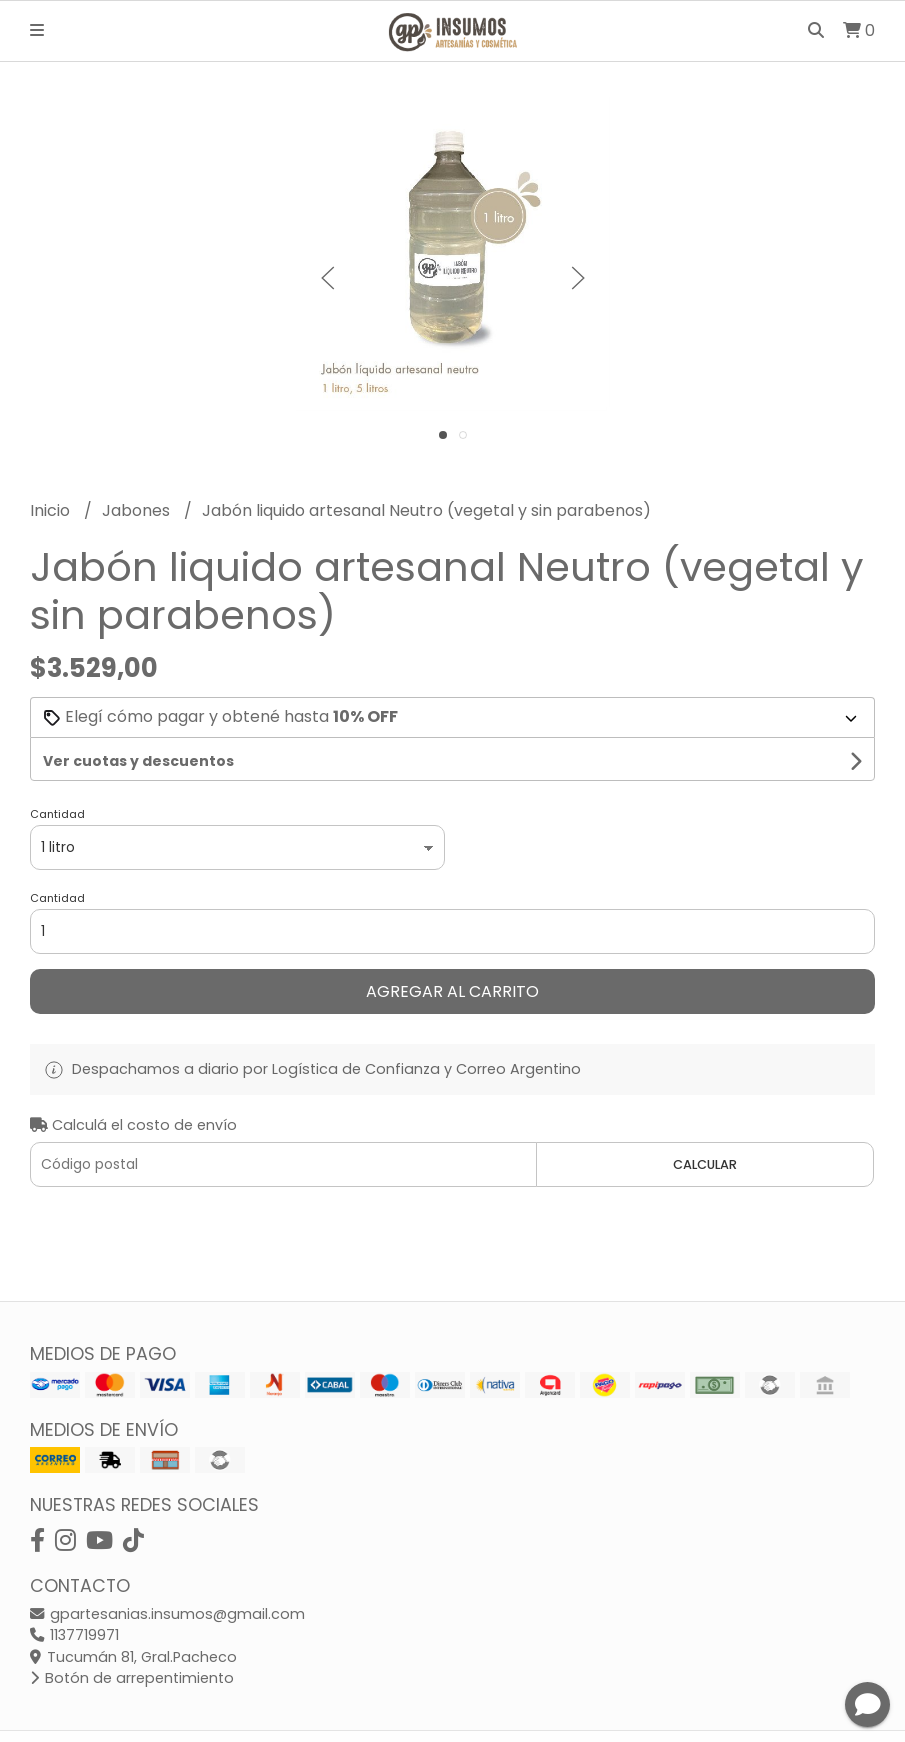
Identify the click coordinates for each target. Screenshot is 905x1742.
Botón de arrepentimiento (132, 1678)
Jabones (138, 510)
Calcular (705, 1164)
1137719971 (74, 1635)
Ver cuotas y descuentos (138, 761)
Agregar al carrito (452, 991)
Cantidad (57, 814)
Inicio (52, 510)
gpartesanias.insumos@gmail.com (167, 1614)
